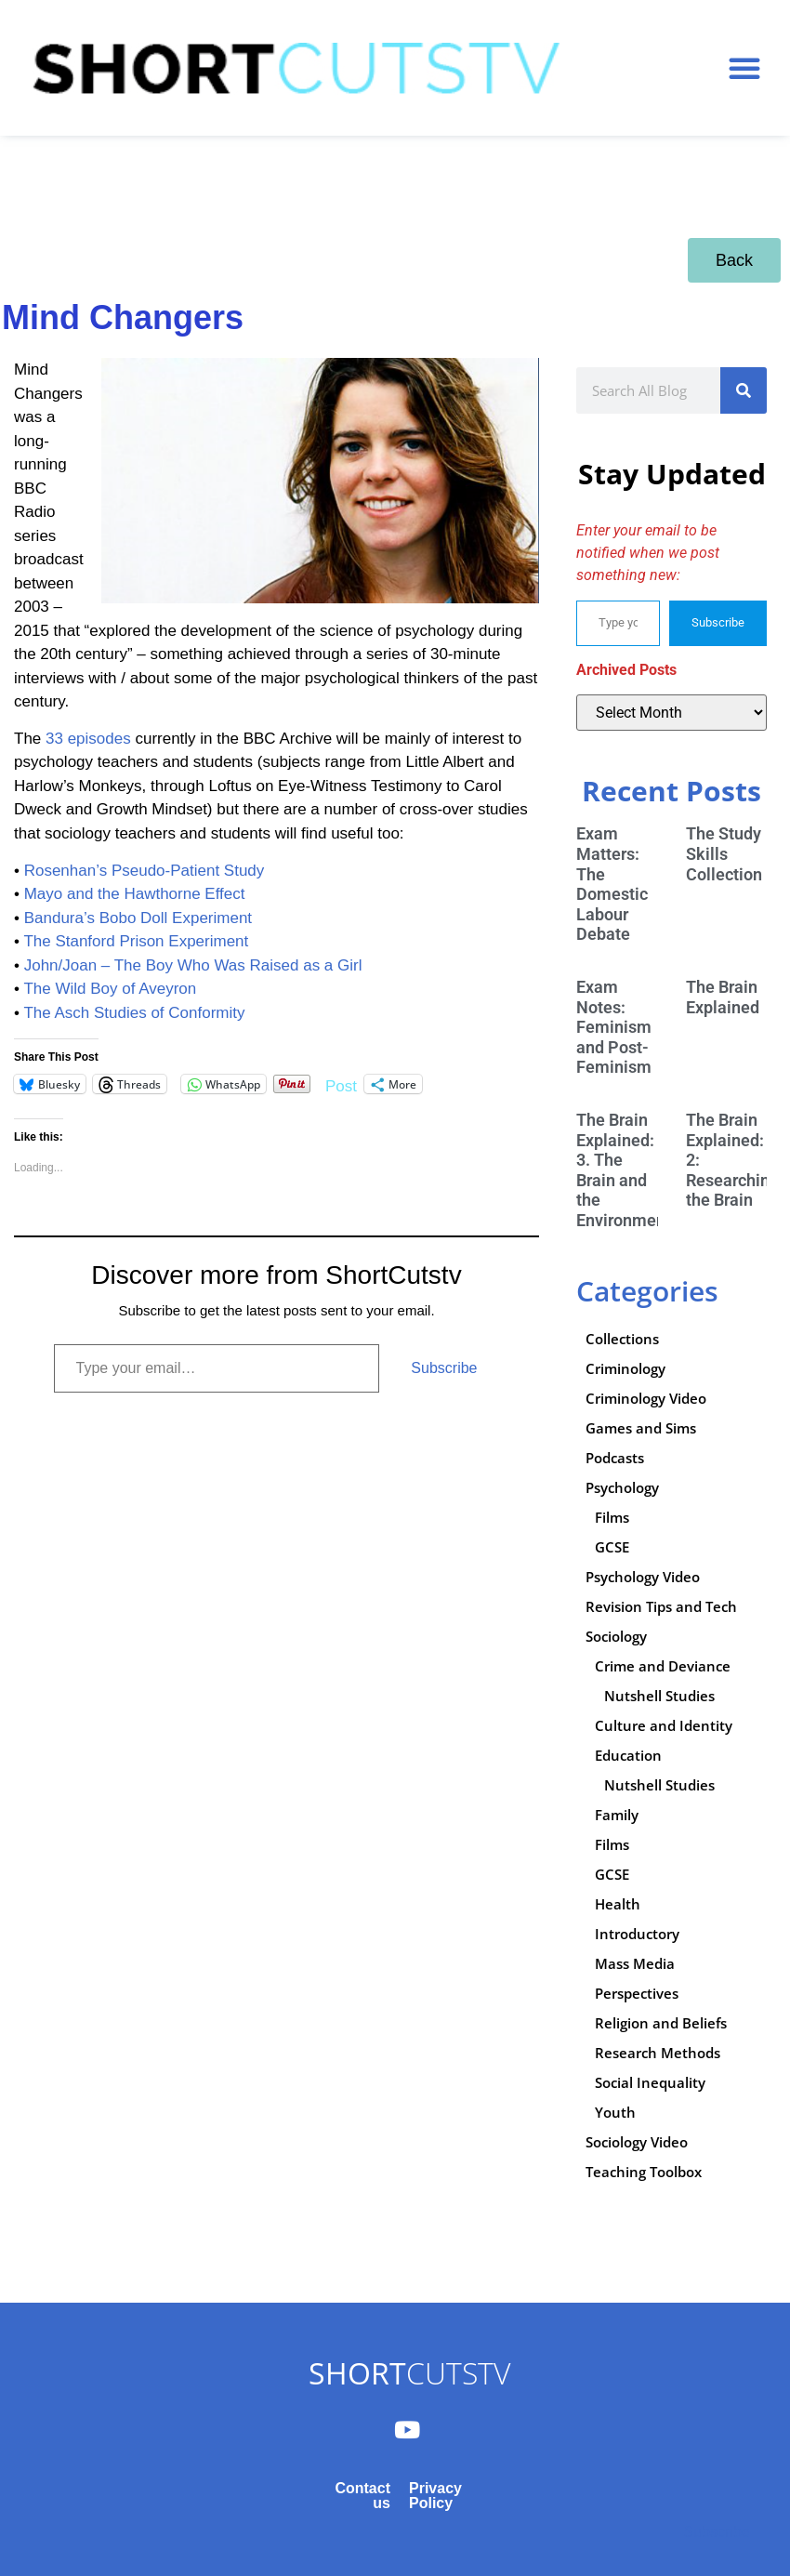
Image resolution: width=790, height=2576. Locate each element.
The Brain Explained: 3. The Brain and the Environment (623, 1170)
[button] (744, 68)
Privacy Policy (435, 2495)
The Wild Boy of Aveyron (109, 988)
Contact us (362, 2495)
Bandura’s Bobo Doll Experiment (138, 918)
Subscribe (444, 1368)
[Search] (743, 390)
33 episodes (90, 738)
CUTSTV (409, 2373)
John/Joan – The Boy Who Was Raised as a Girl (193, 965)
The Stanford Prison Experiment (135, 941)
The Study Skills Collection (724, 853)
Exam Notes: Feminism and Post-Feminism (614, 1027)
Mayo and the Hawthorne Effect (134, 894)
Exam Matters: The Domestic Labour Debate (612, 884)
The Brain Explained (722, 997)
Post (341, 1084)
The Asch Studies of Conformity (133, 1013)
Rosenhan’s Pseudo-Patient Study (144, 870)
